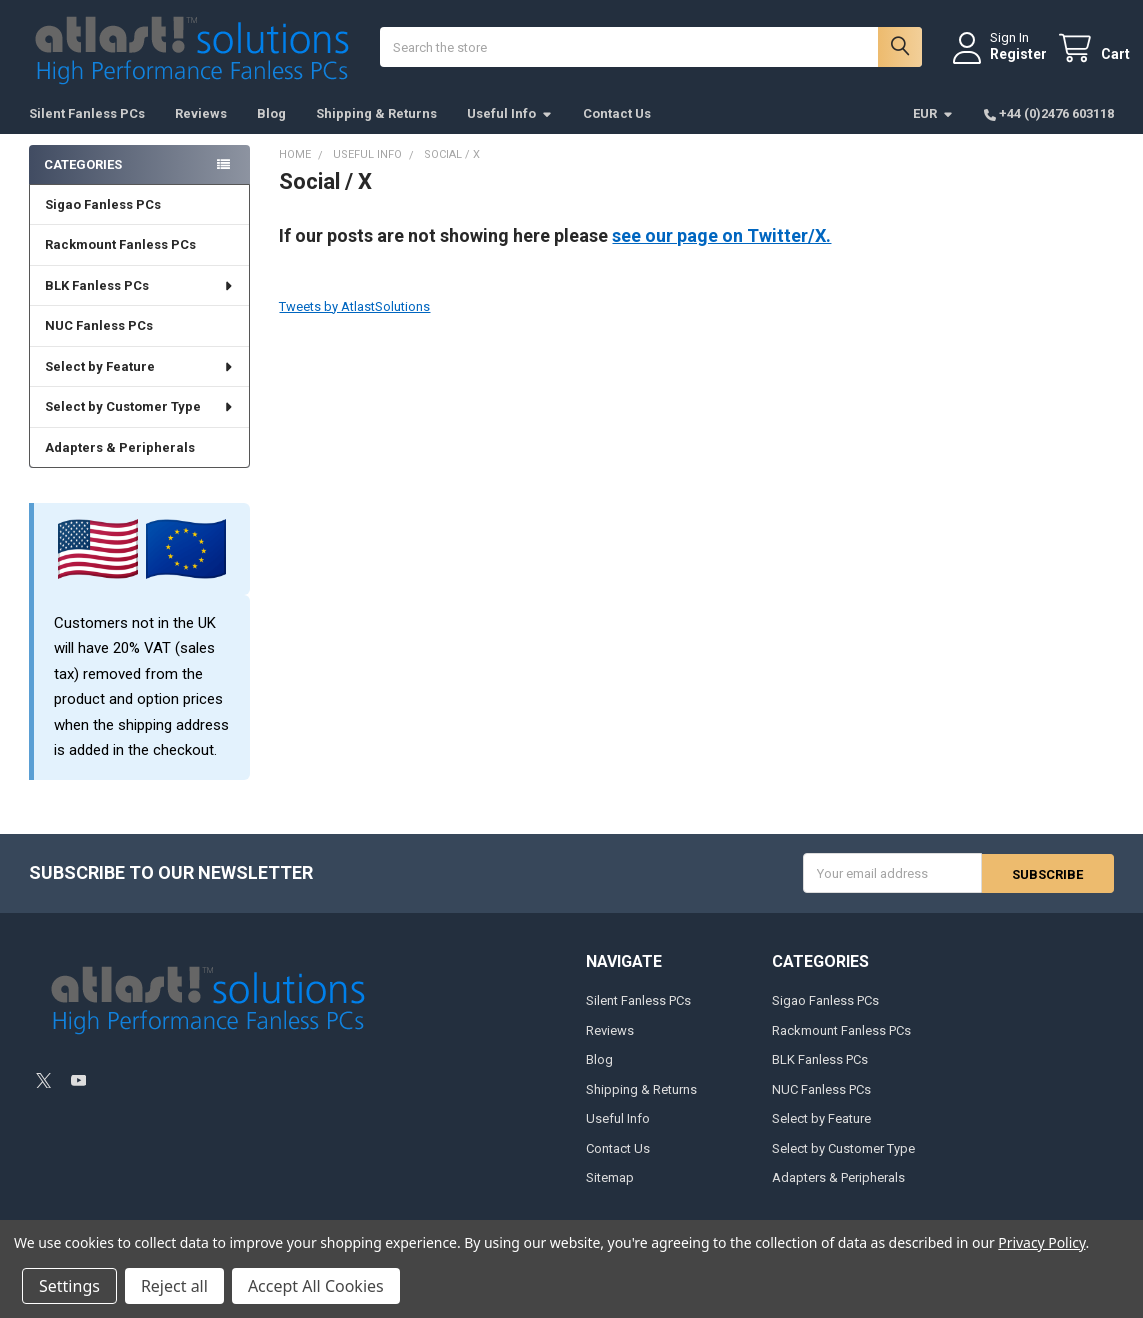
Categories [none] (83, 180)
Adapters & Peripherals (120, 464)
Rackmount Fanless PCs (120, 261)
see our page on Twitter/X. (721, 252)
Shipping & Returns (376, 130)
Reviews (201, 130)
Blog (271, 130)
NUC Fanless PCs (99, 342)
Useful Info (510, 130)
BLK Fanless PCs (139, 302)
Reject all (174, 1286)
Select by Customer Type (139, 423)
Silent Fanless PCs (87, 130)
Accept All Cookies (316, 1286)
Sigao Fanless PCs (103, 221)
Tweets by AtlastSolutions (354, 322)
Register (1002, 63)
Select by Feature (139, 383)
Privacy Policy (1041, 1242)
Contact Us (617, 130)
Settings (69, 1286)
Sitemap (610, 1194)
